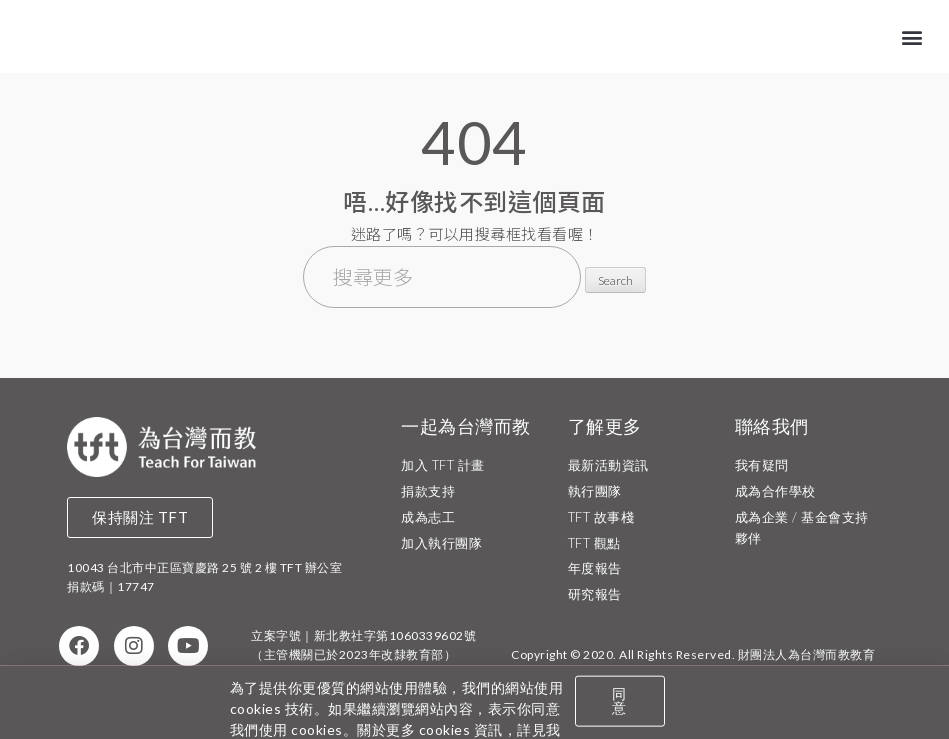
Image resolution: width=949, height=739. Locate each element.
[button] (913, 35)
